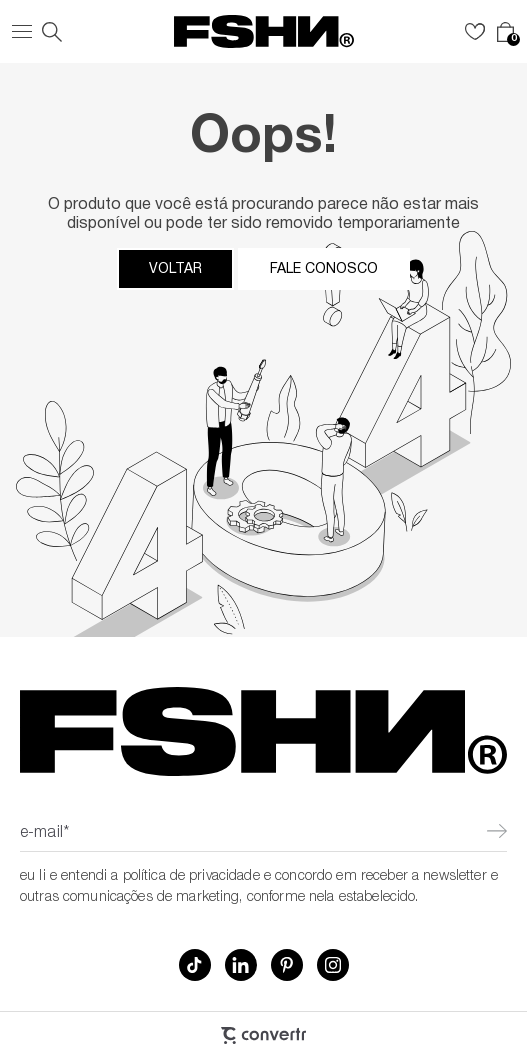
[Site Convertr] (263, 1035)
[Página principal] (264, 31)
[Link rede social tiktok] (195, 965)
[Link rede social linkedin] (241, 965)
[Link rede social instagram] (333, 965)
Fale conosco (324, 269)
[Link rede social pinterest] (287, 965)
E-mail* (44, 834)
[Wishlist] (475, 32)
